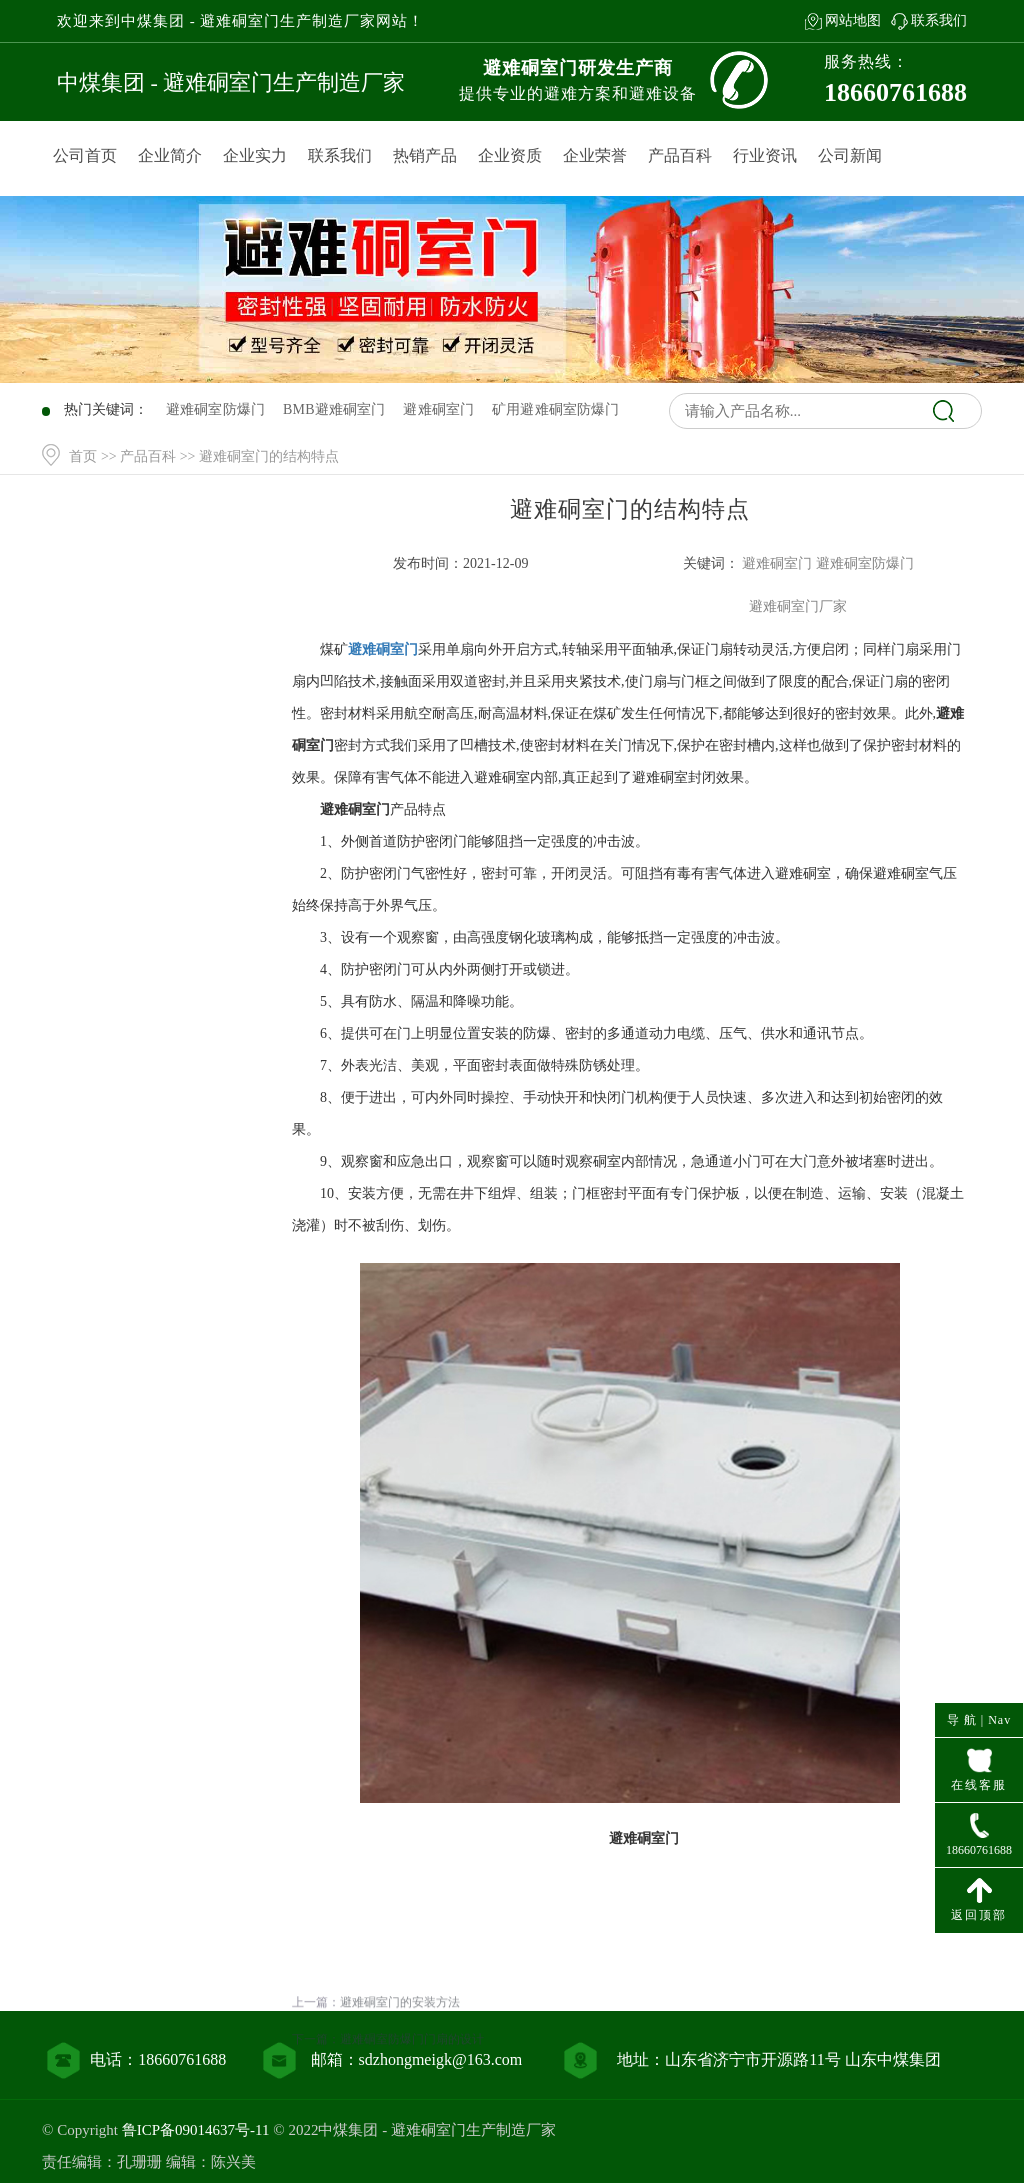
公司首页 (85, 155)
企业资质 (510, 155)
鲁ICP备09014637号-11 (196, 2130)
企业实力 (255, 155)
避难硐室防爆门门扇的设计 (412, 2088)
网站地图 (853, 20)
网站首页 (160, 599)
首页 (83, 456)
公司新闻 (850, 155)
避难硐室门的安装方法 (400, 2051)
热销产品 (425, 155)
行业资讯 (765, 155)
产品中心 (160, 640)
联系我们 (939, 20)
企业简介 (170, 155)
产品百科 (680, 155)
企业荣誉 (595, 155)
